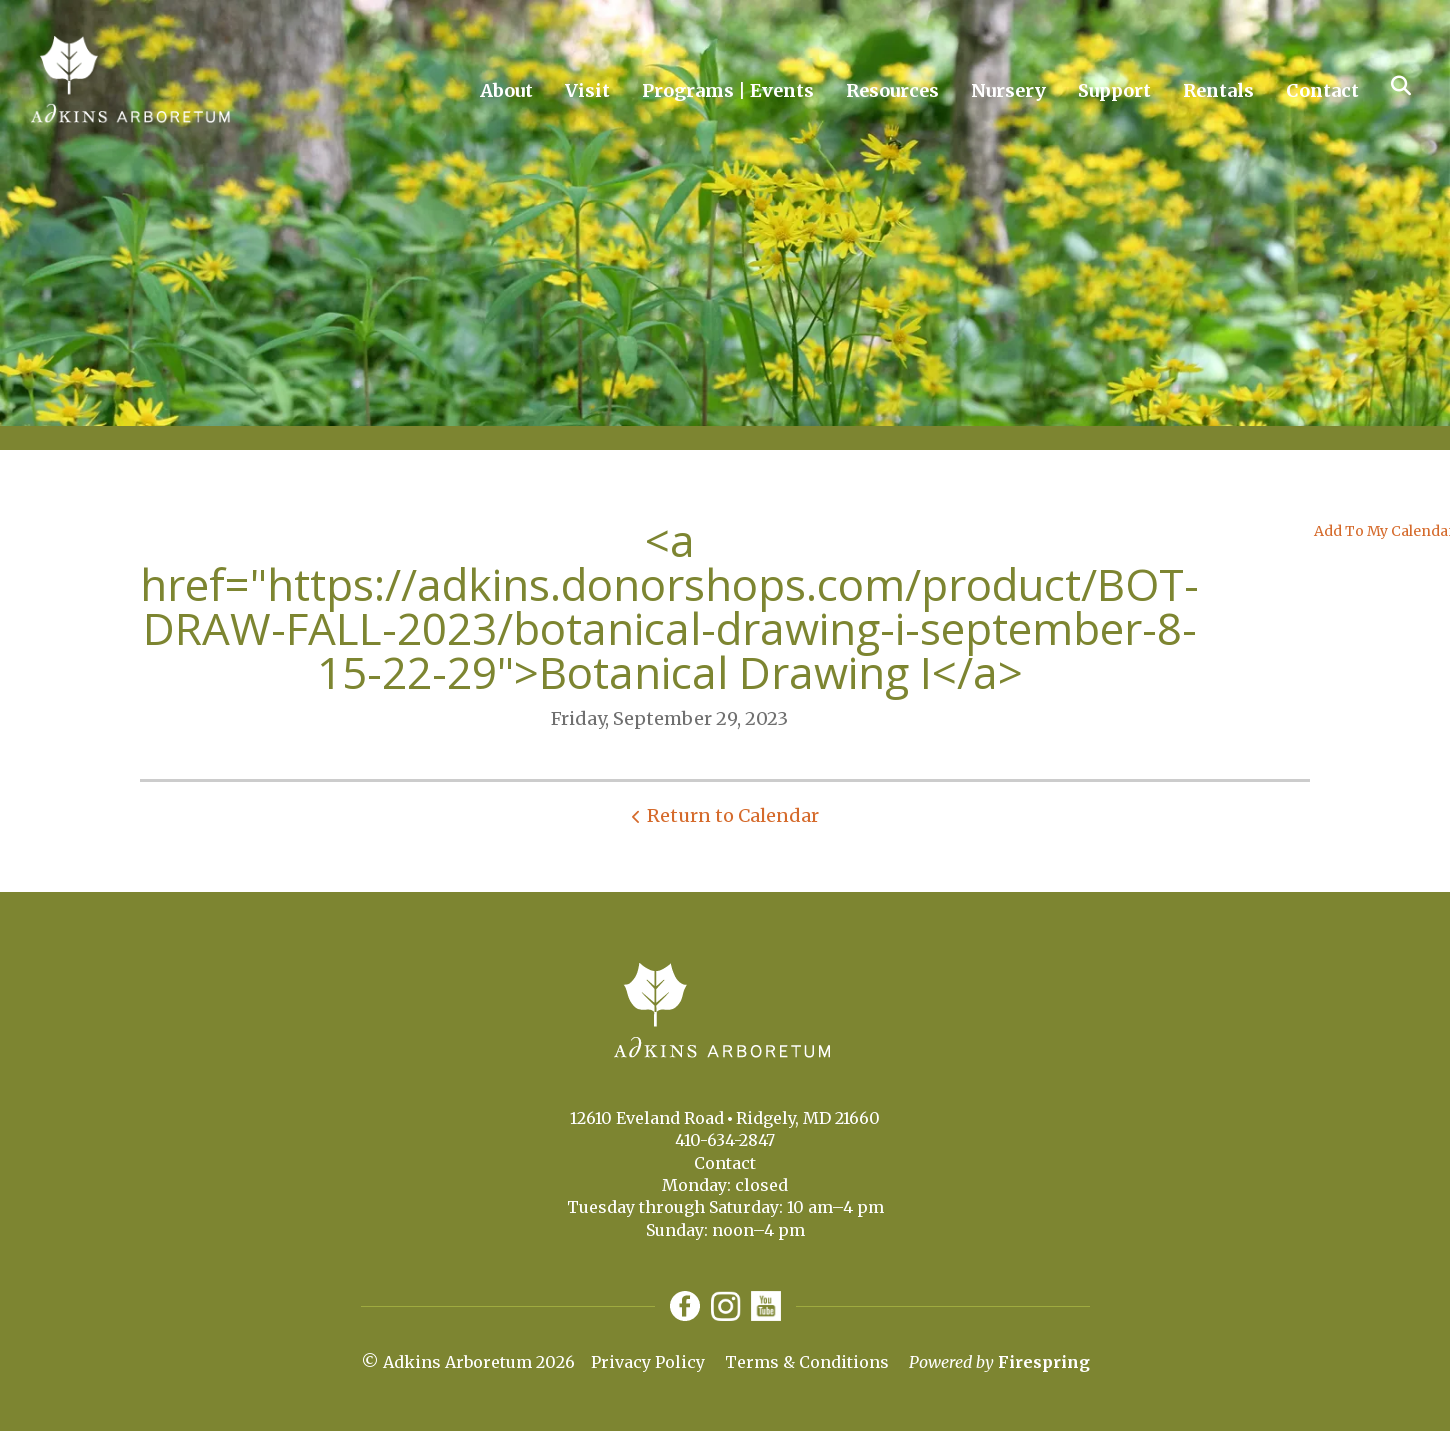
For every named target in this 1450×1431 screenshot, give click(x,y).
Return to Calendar (733, 815)
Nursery (1008, 90)
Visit (587, 90)
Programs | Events (728, 90)
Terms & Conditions (807, 1362)
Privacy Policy (648, 1362)
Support (1114, 90)
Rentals (1218, 90)
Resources (892, 90)
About (506, 90)
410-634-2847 (725, 1140)
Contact (1322, 90)
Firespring (1044, 1362)
